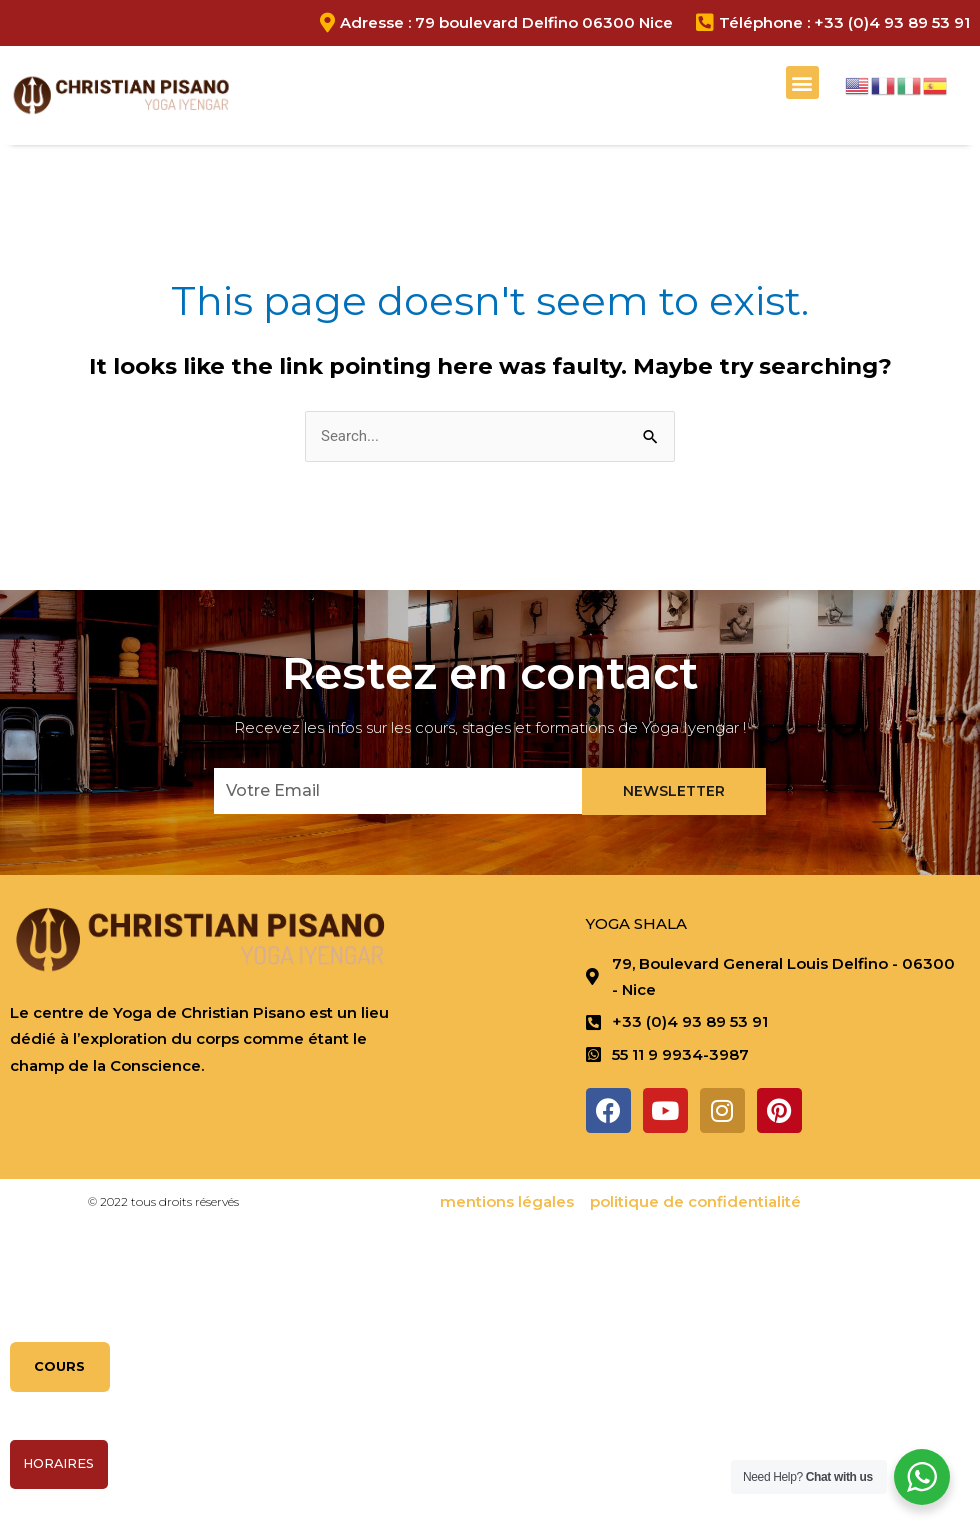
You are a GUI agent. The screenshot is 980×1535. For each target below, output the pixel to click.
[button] (802, 82)
